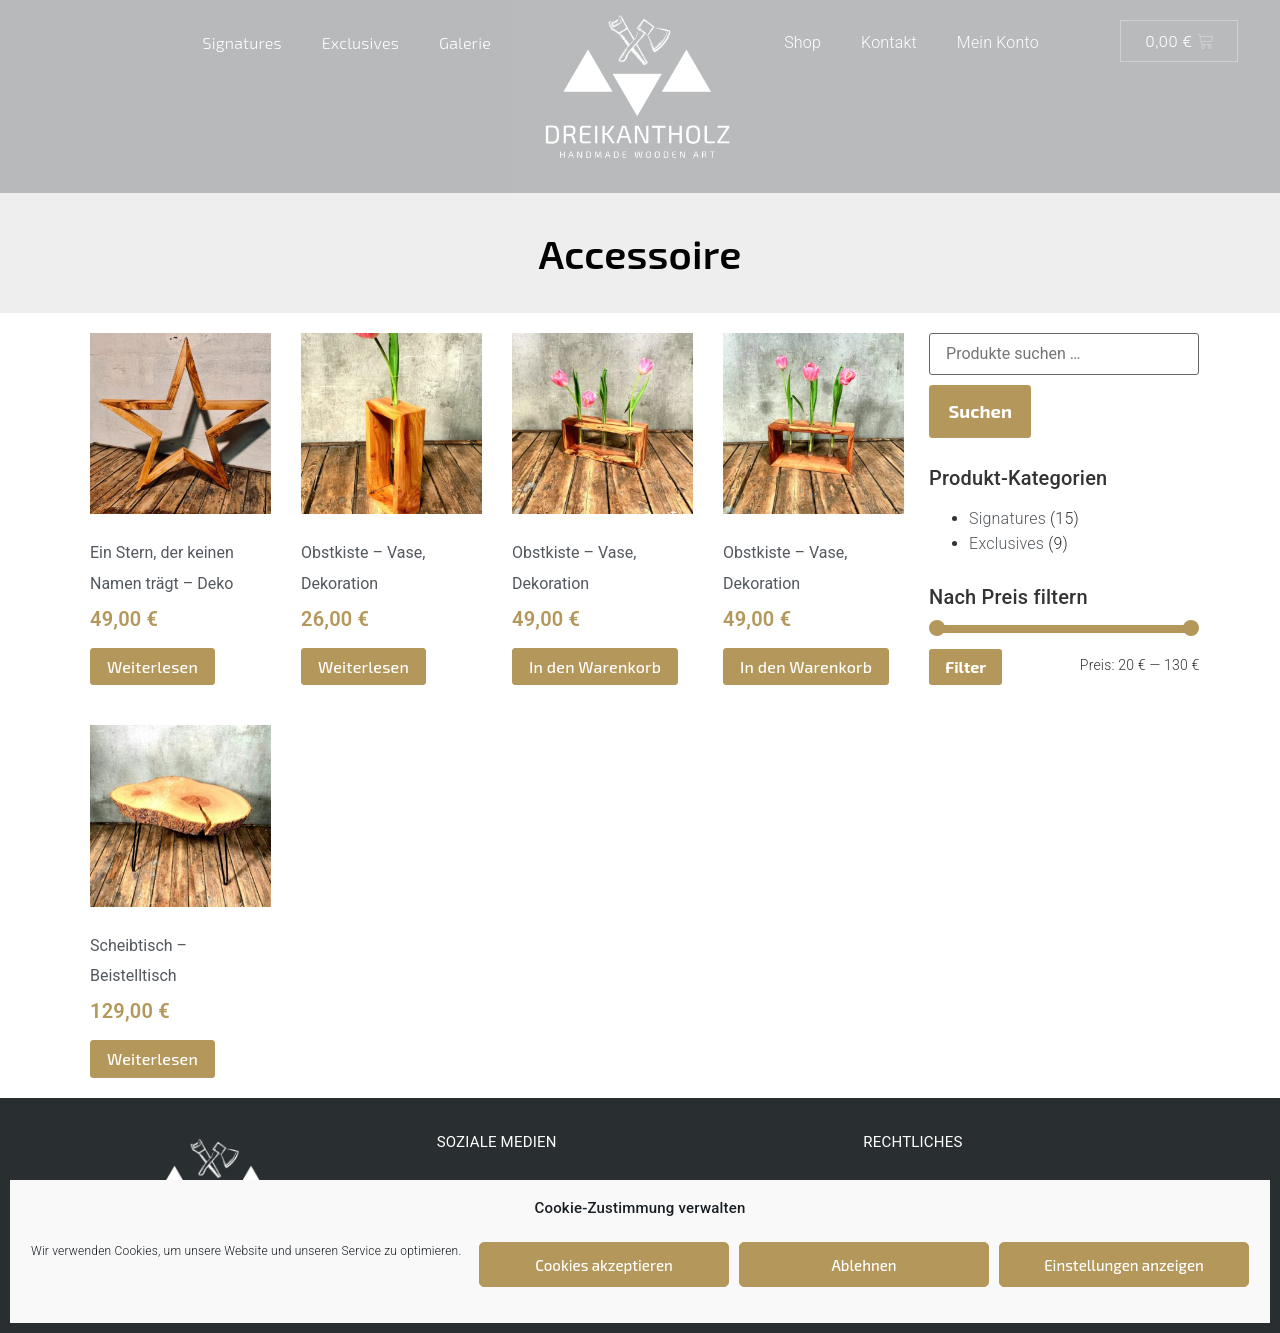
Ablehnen (863, 1265)
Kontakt (889, 42)
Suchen (980, 411)
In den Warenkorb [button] (595, 666)
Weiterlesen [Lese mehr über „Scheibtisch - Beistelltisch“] (152, 1058)
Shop (802, 42)
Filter (965, 666)
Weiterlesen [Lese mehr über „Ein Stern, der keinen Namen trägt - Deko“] (152, 666)
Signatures (242, 42)
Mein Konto (998, 42)
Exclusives (360, 42)
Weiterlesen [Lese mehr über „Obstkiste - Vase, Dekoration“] (363, 666)
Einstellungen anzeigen (1124, 1265)
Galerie (465, 42)
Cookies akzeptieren (604, 1265)
